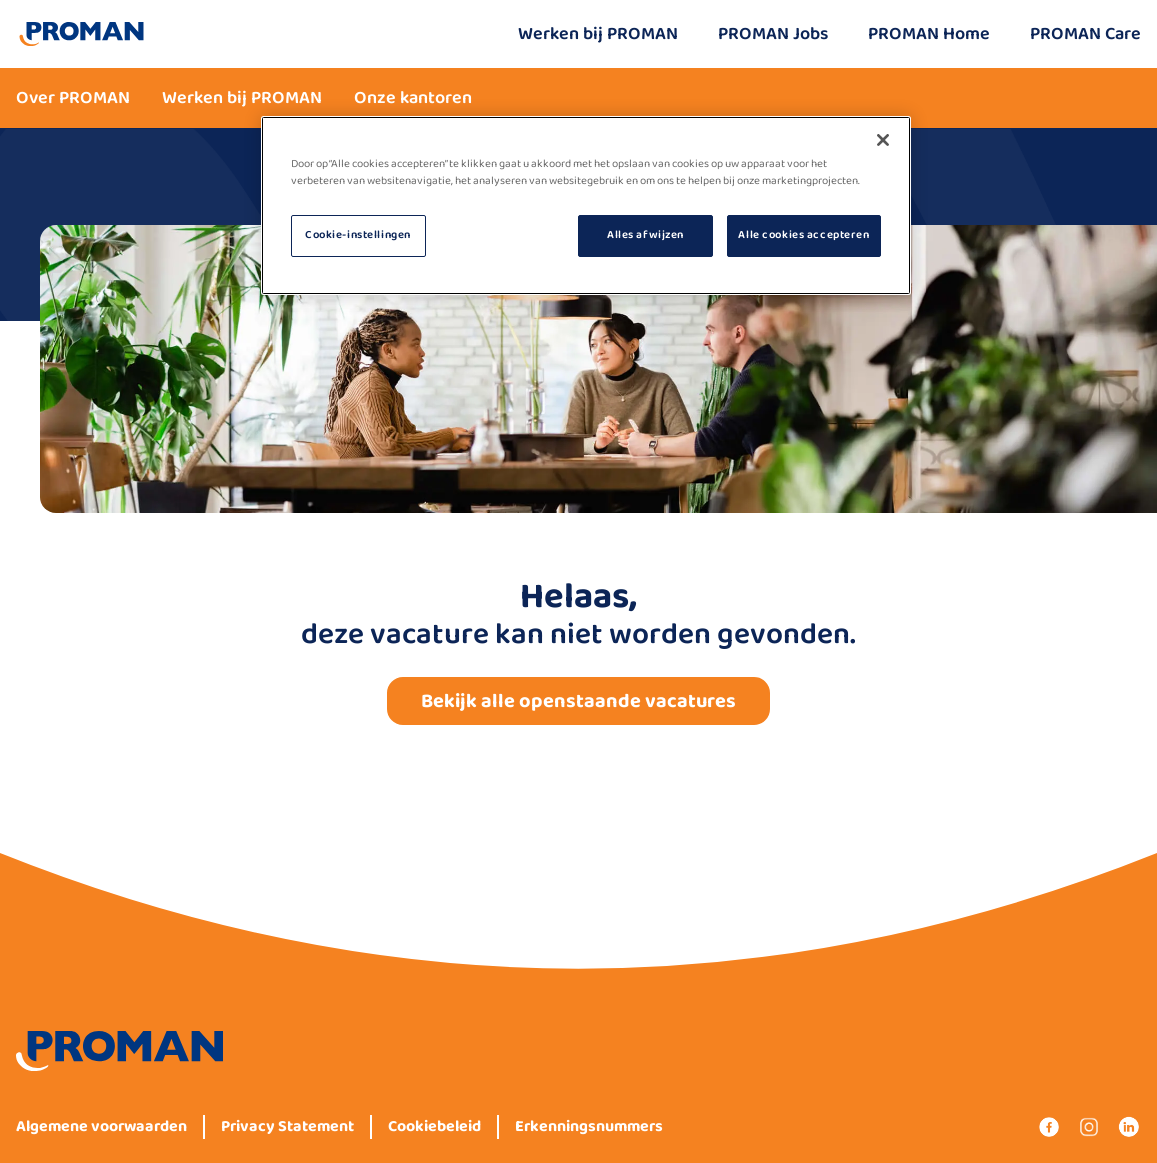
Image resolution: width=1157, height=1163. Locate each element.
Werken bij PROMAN (598, 34)
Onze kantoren (413, 98)
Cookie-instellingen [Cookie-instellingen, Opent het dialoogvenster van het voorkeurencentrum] (358, 235)
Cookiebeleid (434, 1127)
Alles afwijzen (645, 235)
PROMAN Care (1085, 34)
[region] (586, 205)
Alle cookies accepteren (803, 235)
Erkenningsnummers (589, 1127)
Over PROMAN (73, 98)
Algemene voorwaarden (101, 1127)
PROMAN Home (929, 34)
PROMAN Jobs (773, 34)
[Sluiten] (883, 140)
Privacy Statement (287, 1127)
